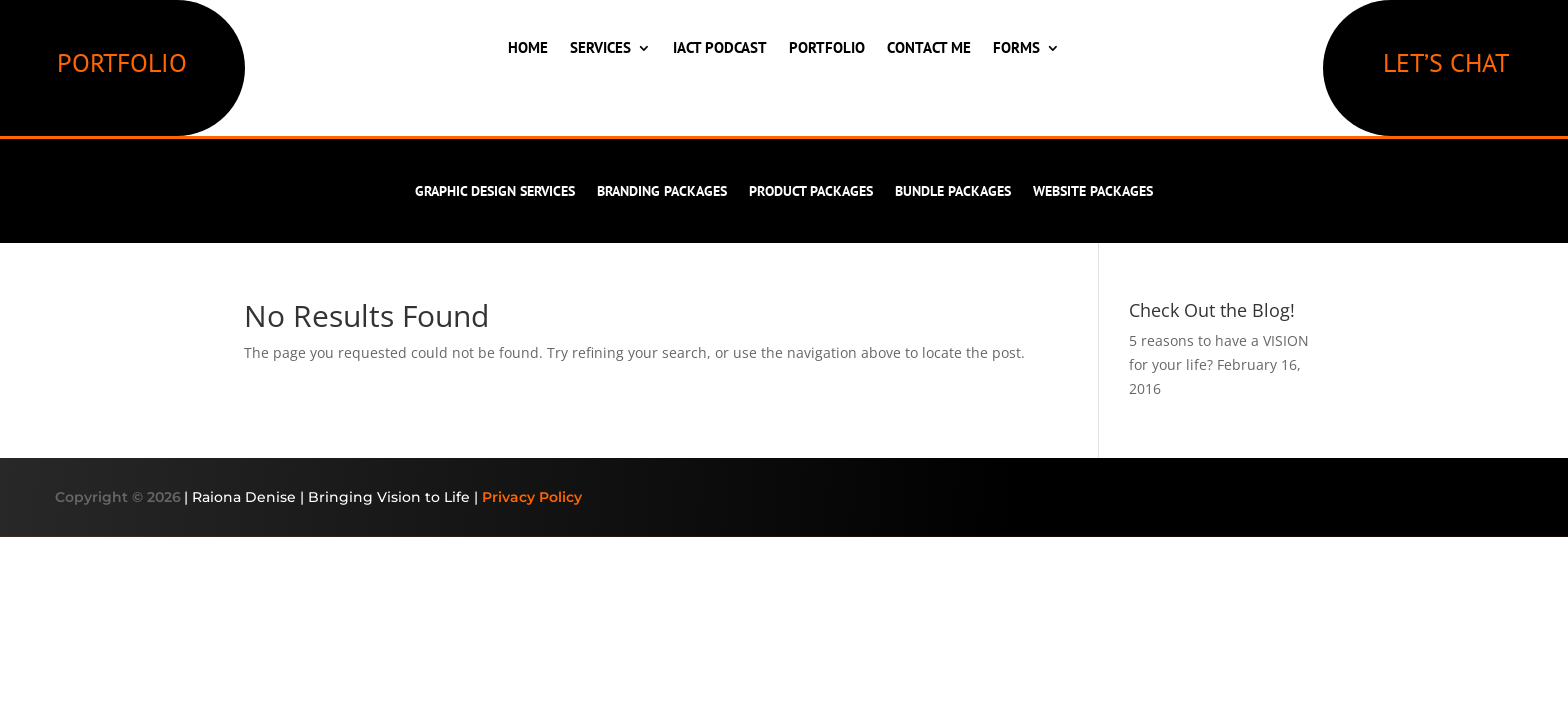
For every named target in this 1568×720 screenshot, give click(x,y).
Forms (1016, 47)
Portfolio (827, 47)
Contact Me (929, 47)
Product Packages (811, 192)
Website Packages (1093, 192)
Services (600, 47)
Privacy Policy (532, 497)
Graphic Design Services (495, 192)
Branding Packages (662, 192)
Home (528, 47)
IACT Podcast (720, 47)
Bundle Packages (953, 192)
